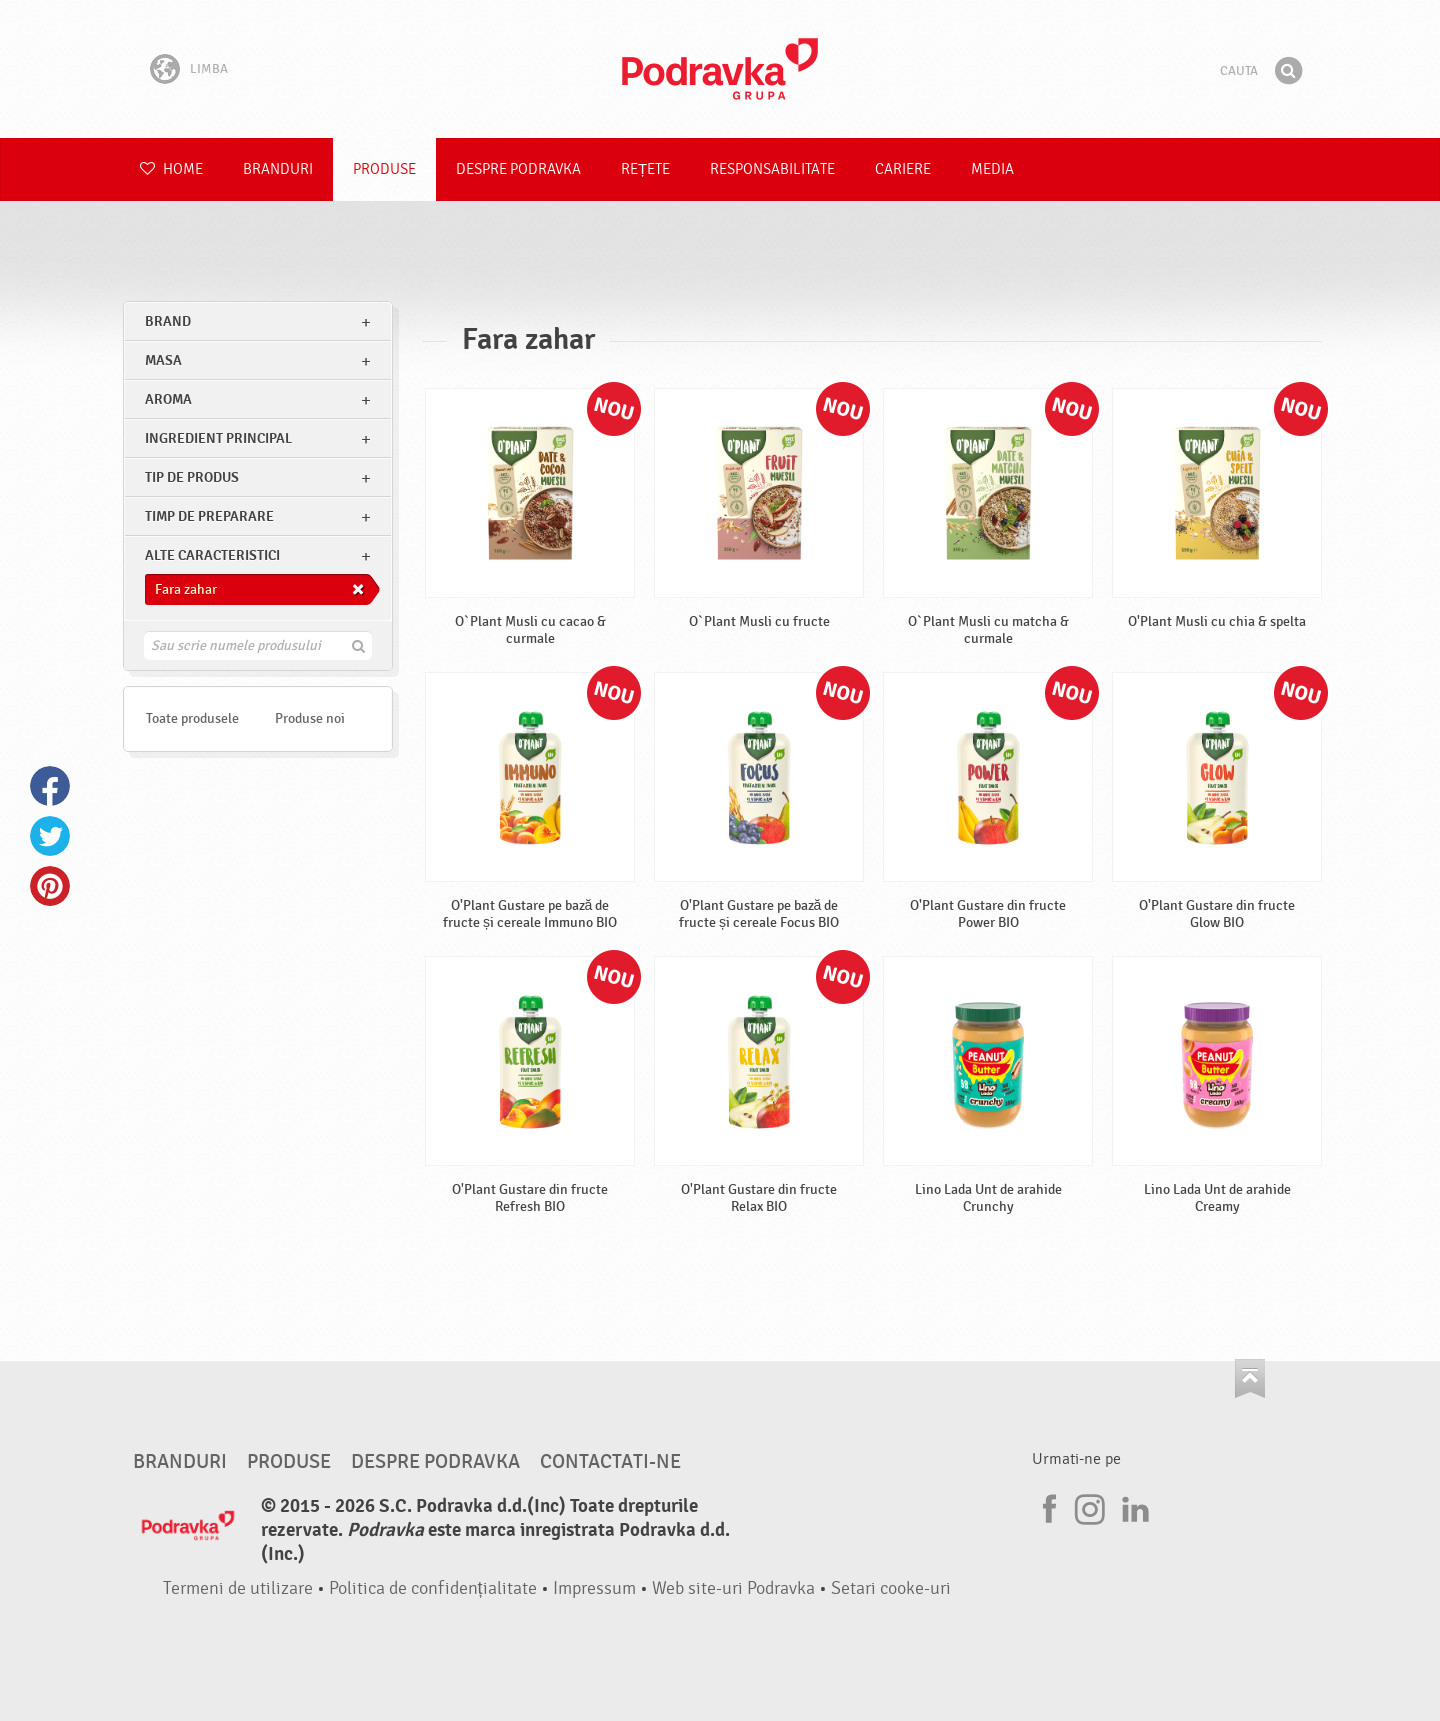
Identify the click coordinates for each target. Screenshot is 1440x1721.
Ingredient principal (218, 438)
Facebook (50, 786)
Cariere (903, 169)
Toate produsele (192, 718)
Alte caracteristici (212, 555)
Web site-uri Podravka (733, 1588)
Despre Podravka (518, 169)
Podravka (720, 69)
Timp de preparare (209, 516)
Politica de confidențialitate (433, 1588)
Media (992, 169)
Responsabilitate (772, 169)
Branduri (278, 169)
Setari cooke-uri (891, 1588)
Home (171, 169)
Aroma (168, 399)
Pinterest (50, 886)
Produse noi (310, 718)
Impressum (594, 1588)
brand (168, 321)
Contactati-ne (610, 1462)
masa (163, 360)
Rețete (645, 169)
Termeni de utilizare (238, 1588)
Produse (384, 169)
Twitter (50, 836)
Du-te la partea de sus (1250, 1378)
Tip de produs (192, 477)
